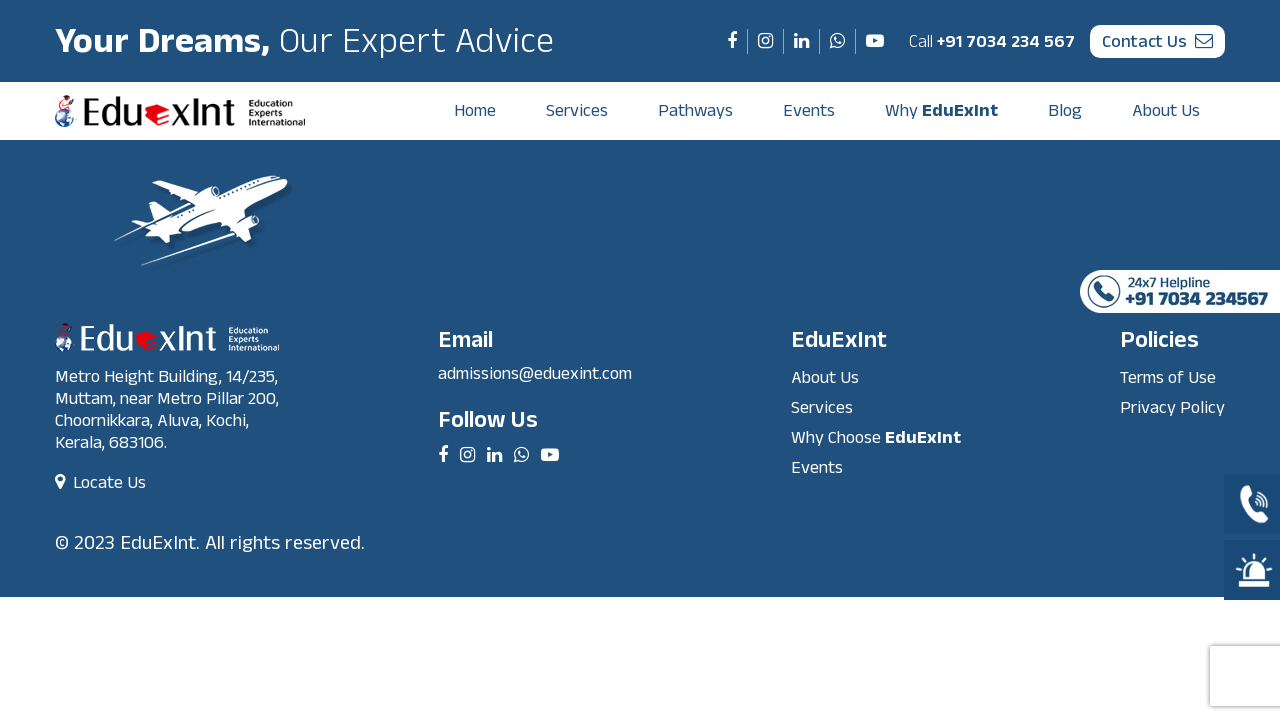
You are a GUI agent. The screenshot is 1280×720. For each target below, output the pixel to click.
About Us (1166, 110)
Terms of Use (1168, 377)
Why (941, 110)
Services (577, 110)
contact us (1157, 41)
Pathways (695, 110)
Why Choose (876, 437)
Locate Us (100, 482)
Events (809, 110)
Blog (1065, 110)
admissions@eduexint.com (535, 373)
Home (475, 110)
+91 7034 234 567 (992, 41)
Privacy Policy (1172, 407)
